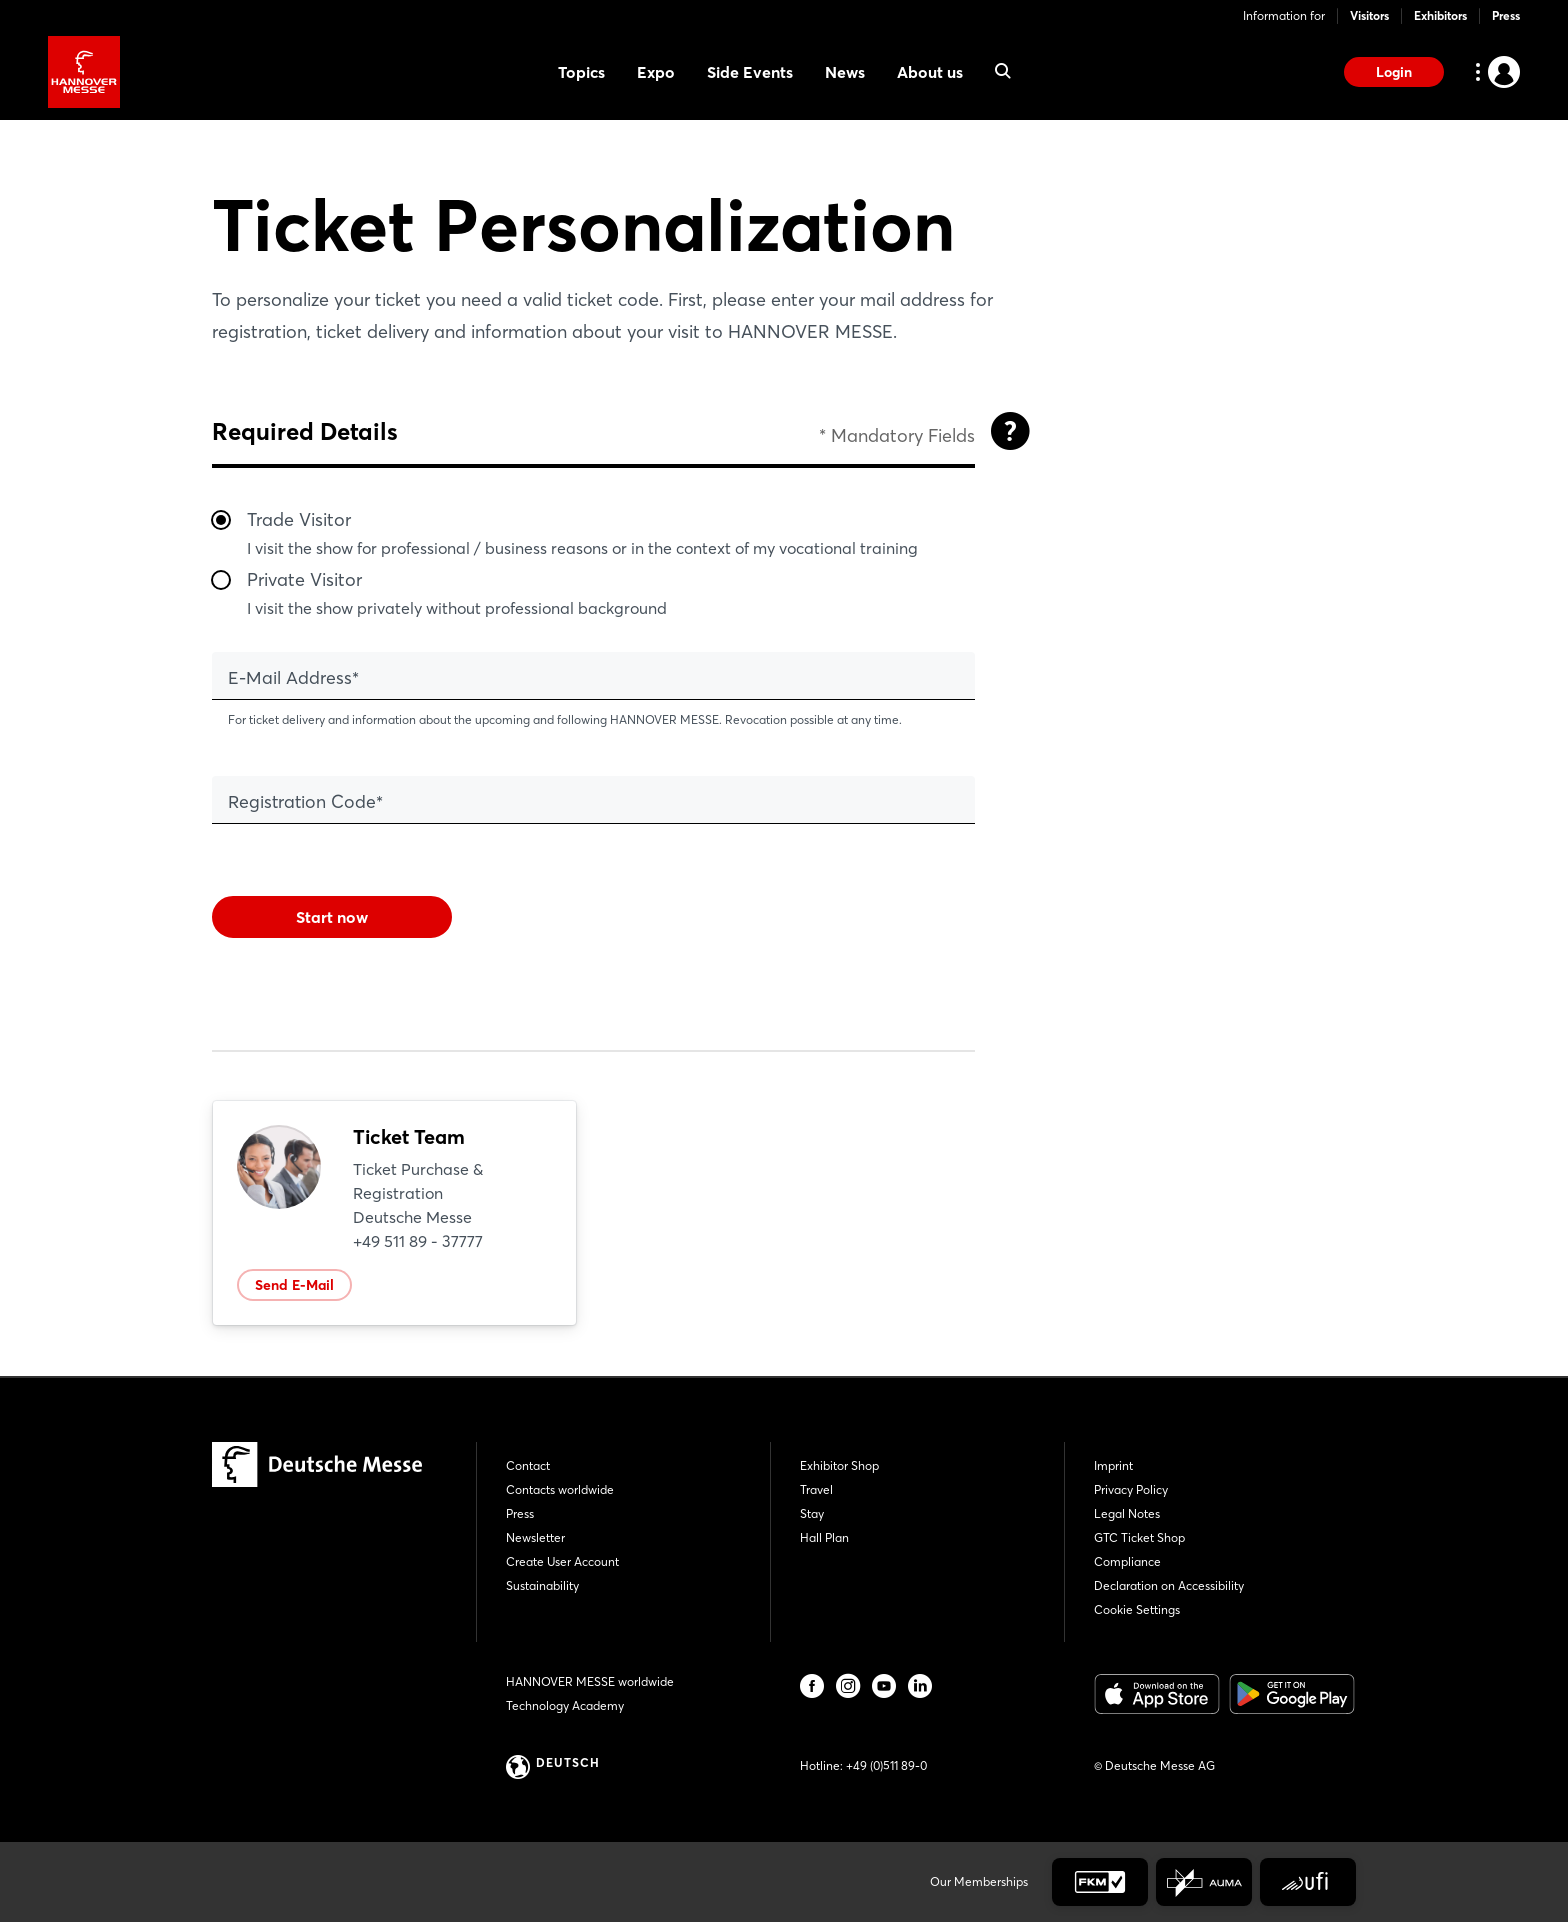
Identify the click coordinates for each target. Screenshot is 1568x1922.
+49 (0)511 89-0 (886, 1765)
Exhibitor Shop (839, 1465)
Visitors (1369, 15)
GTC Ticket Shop (1139, 1537)
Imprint (1113, 1465)
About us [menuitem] (930, 72)
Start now (332, 917)
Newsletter (535, 1537)
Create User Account (562, 1561)
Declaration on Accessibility (1169, 1585)
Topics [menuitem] (581, 72)
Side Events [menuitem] (750, 72)
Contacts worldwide (560, 1489)
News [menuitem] (845, 72)
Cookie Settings (1137, 1609)
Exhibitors (1440, 15)
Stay (812, 1513)
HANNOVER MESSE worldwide (590, 1681)
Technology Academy (565, 1705)
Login (1394, 72)
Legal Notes (1127, 1513)
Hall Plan (824, 1537)
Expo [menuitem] (656, 72)
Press (1506, 15)
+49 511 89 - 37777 (418, 1241)
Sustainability (542, 1585)
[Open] (1010, 431)
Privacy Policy (1131, 1489)
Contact (528, 1465)
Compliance (1127, 1561)
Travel (816, 1489)
